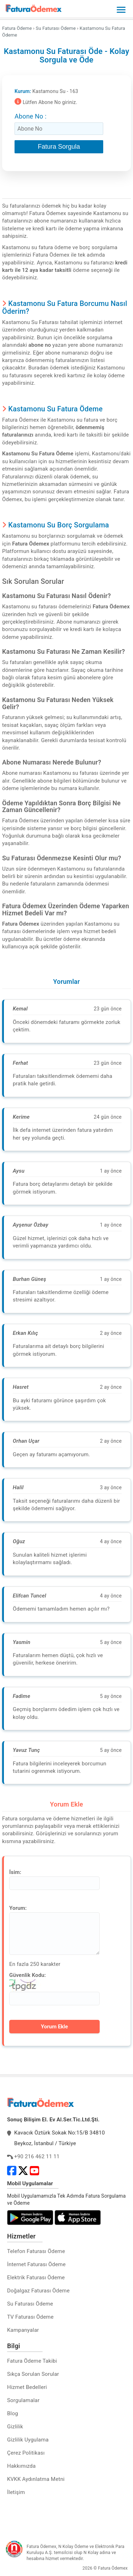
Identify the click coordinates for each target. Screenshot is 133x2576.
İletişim (16, 2492)
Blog (12, 2413)
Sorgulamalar (23, 2400)
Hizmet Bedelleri (27, 2387)
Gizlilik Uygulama (28, 2440)
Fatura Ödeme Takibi (32, 2361)
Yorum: (18, 1908)
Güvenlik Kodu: (27, 1975)
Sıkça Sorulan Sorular (33, 2374)
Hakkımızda (21, 2466)
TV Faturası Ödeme (30, 2317)
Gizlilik (15, 2426)
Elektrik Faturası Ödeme (36, 2277)
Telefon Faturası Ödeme (36, 2251)
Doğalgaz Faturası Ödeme (38, 2290)
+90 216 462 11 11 (37, 2156)
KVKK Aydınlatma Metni (36, 2479)
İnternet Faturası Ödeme (36, 2264)
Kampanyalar (23, 2330)
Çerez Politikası (26, 2453)
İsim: (15, 1872)
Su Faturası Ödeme (30, 2304)
